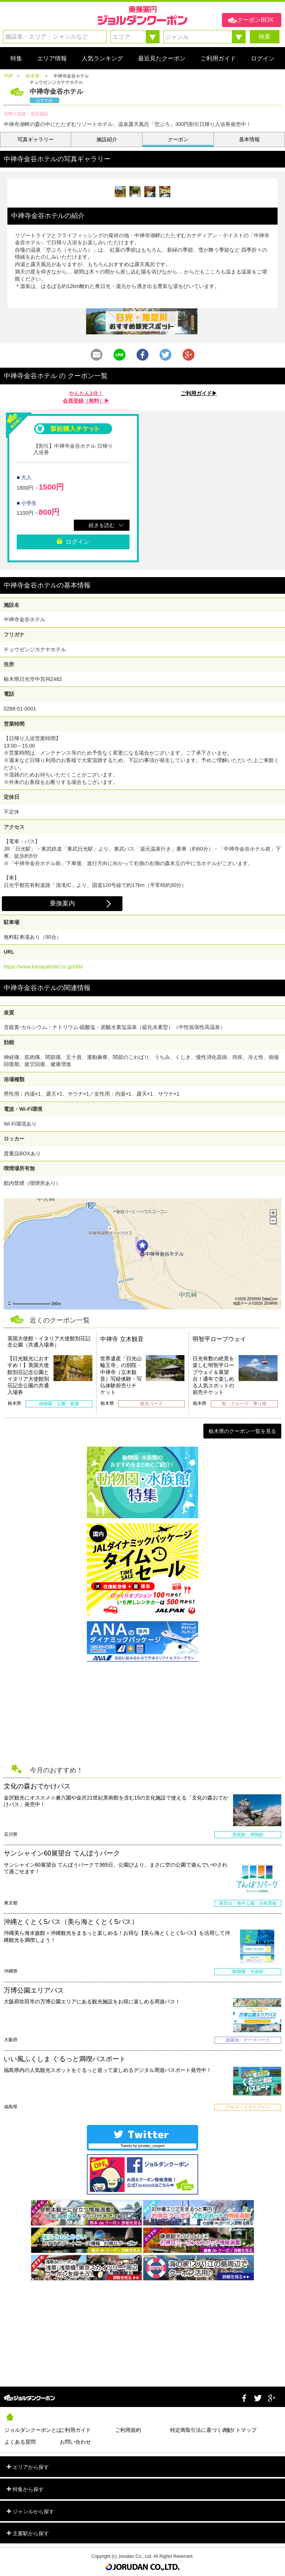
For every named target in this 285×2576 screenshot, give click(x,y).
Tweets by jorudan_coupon (142, 2146)
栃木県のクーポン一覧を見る (242, 1431)
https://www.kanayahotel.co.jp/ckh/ (43, 967)
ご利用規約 (128, 2430)
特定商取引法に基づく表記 (197, 2430)
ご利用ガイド (75, 2430)
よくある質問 (20, 2442)
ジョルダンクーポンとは (32, 2430)
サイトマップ (240, 2430)
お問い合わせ (75, 2442)
